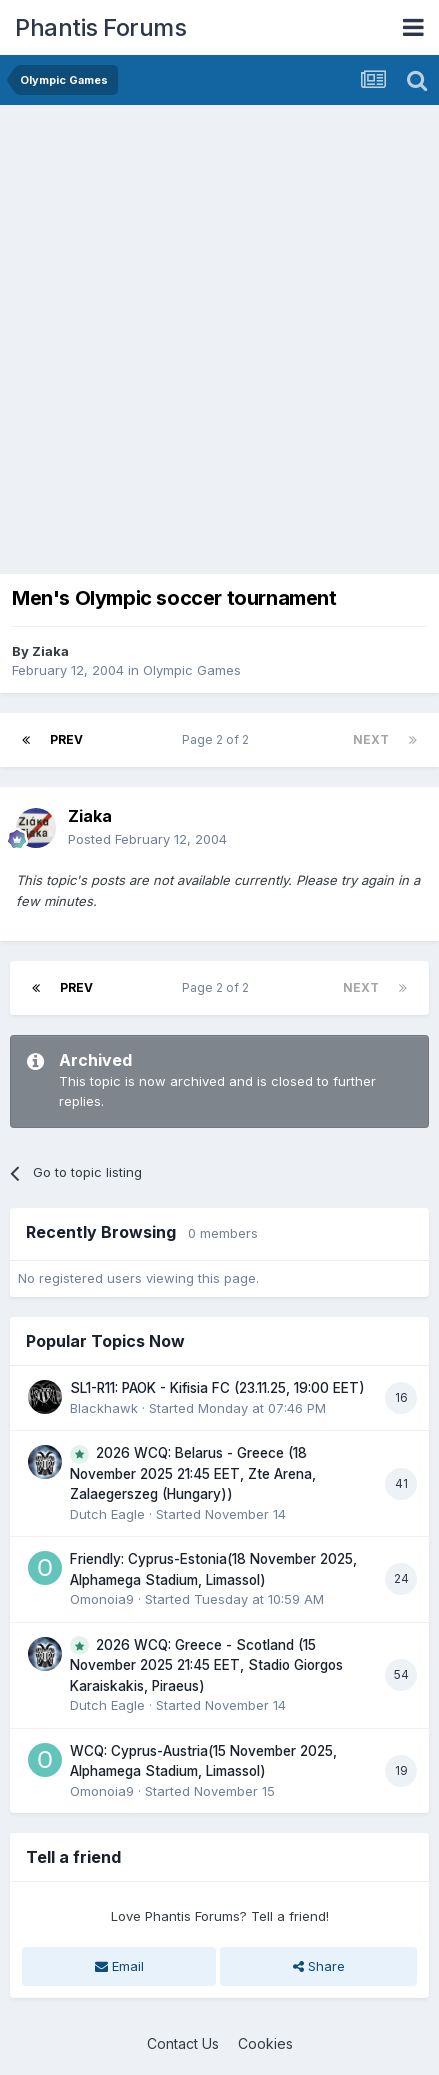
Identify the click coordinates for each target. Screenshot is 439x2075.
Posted (147, 839)
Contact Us (183, 2043)
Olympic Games (192, 670)
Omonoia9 (102, 1599)
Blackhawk (104, 1408)
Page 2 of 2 (218, 739)
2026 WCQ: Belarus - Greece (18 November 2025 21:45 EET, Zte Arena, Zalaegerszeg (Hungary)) (193, 1473)
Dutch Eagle (107, 1514)
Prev (66, 739)
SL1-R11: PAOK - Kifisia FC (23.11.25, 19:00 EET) (217, 1388)
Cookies (265, 2043)
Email (119, 1966)
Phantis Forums (100, 27)
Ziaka (50, 651)
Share (319, 1966)
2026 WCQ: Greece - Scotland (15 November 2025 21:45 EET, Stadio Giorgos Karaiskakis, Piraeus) (206, 1665)
